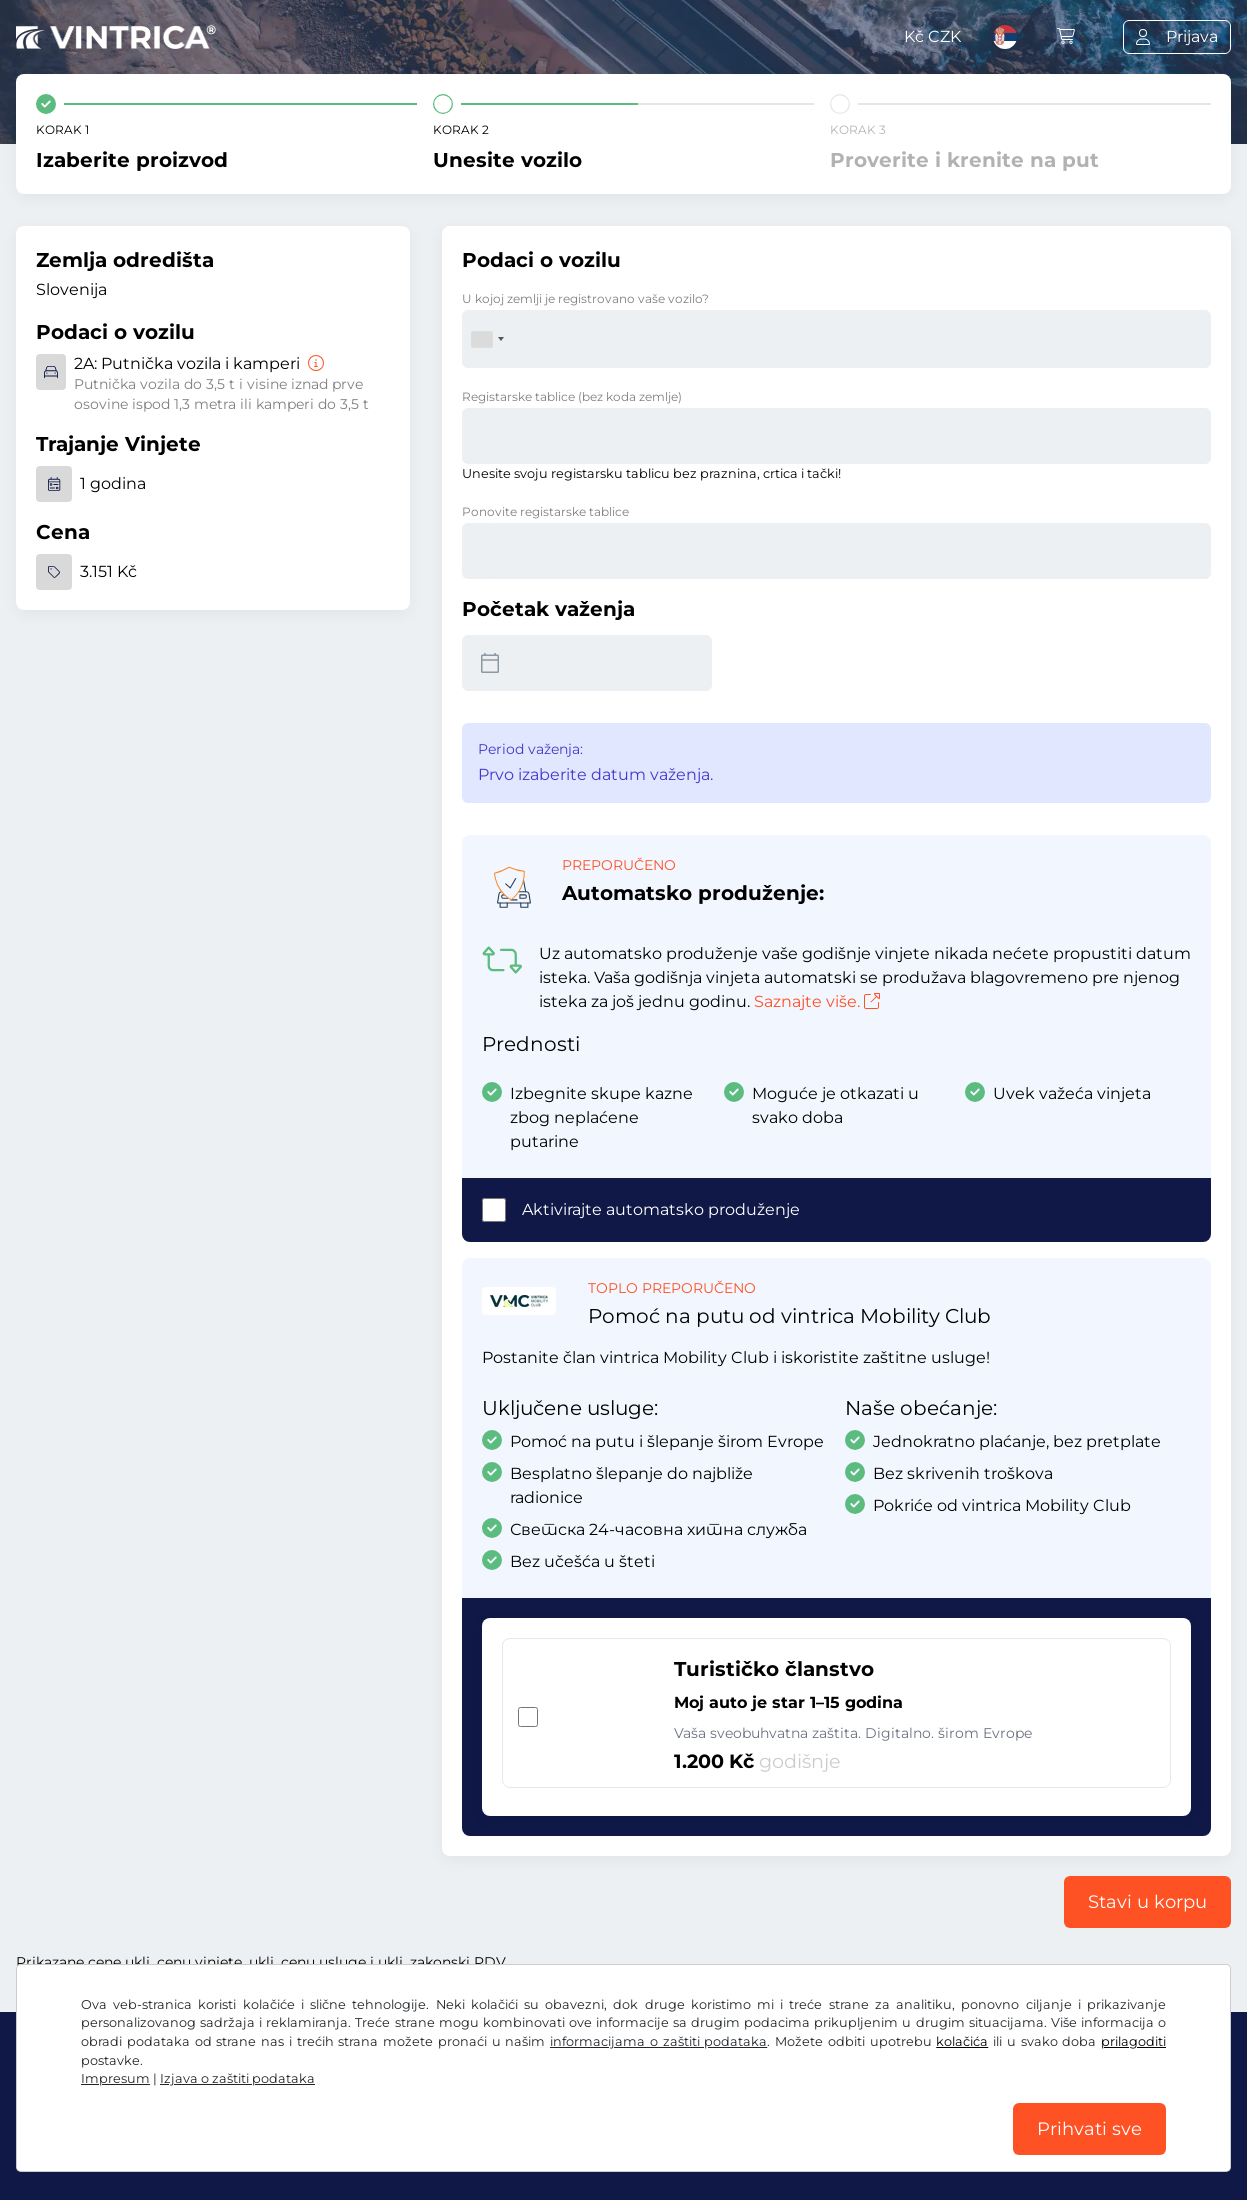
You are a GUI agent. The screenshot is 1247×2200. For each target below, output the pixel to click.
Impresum (115, 2078)
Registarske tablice (572, 396)
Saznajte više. (817, 1001)
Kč (932, 36)
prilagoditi (1133, 2041)
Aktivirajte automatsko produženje (661, 1209)
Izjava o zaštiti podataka (237, 2078)
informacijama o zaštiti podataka (658, 2041)
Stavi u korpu (1147, 1902)
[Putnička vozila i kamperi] (314, 363)
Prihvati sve (1089, 2129)
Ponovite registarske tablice (545, 511)
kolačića (962, 2041)
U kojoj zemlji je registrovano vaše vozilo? (585, 298)
